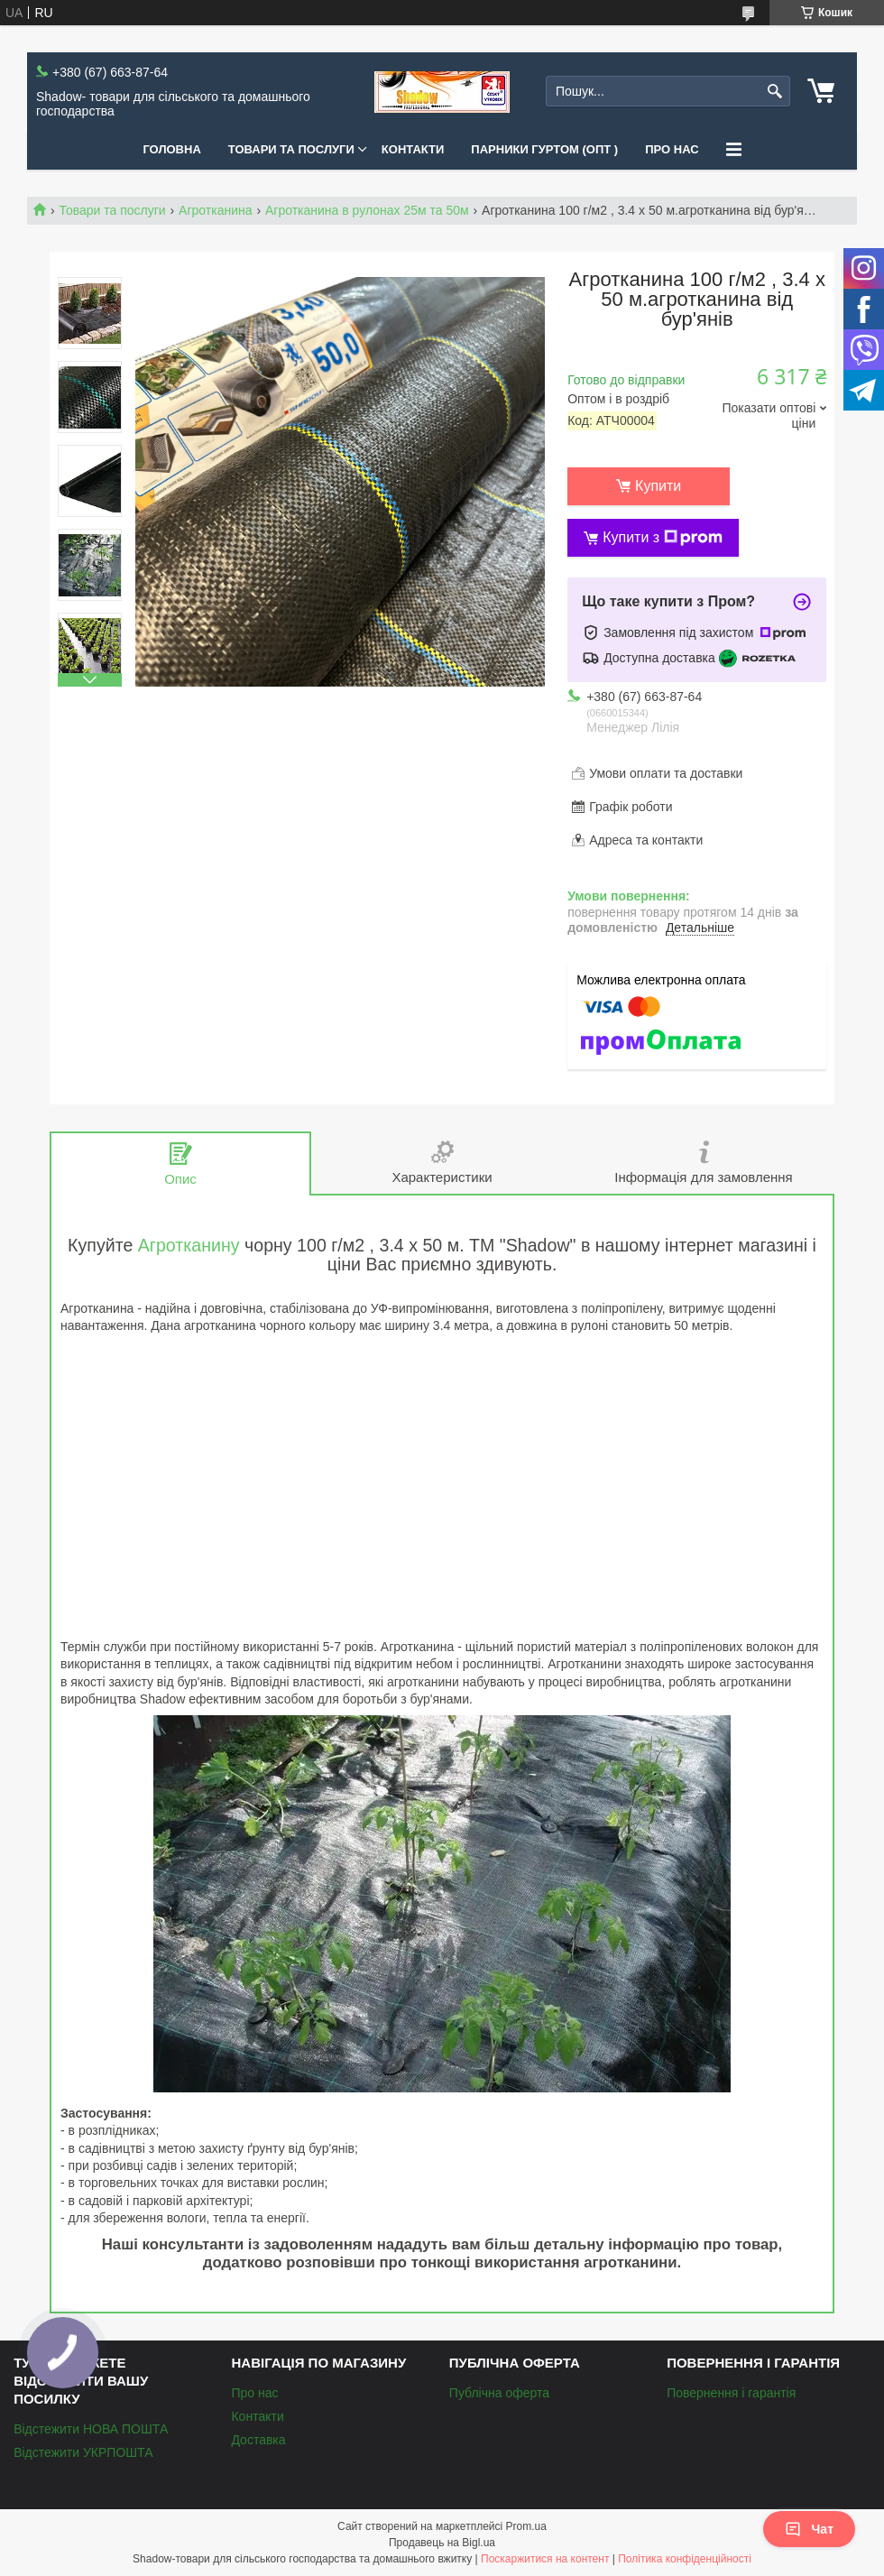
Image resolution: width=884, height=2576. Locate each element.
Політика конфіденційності (684, 2559)
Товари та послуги (291, 149)
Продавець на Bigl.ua (442, 2542)
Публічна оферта (499, 2393)
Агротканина (215, 210)
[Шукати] (774, 92)
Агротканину (189, 1245)
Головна (171, 149)
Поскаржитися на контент (545, 2559)
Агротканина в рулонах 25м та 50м (367, 210)
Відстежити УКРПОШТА (83, 2452)
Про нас (671, 149)
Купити (658, 486)
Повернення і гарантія (731, 2393)
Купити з (663, 538)
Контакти (413, 149)
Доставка (258, 2440)
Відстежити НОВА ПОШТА (91, 2429)
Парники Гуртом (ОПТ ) (544, 149)
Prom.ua (526, 2526)
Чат (809, 2529)
